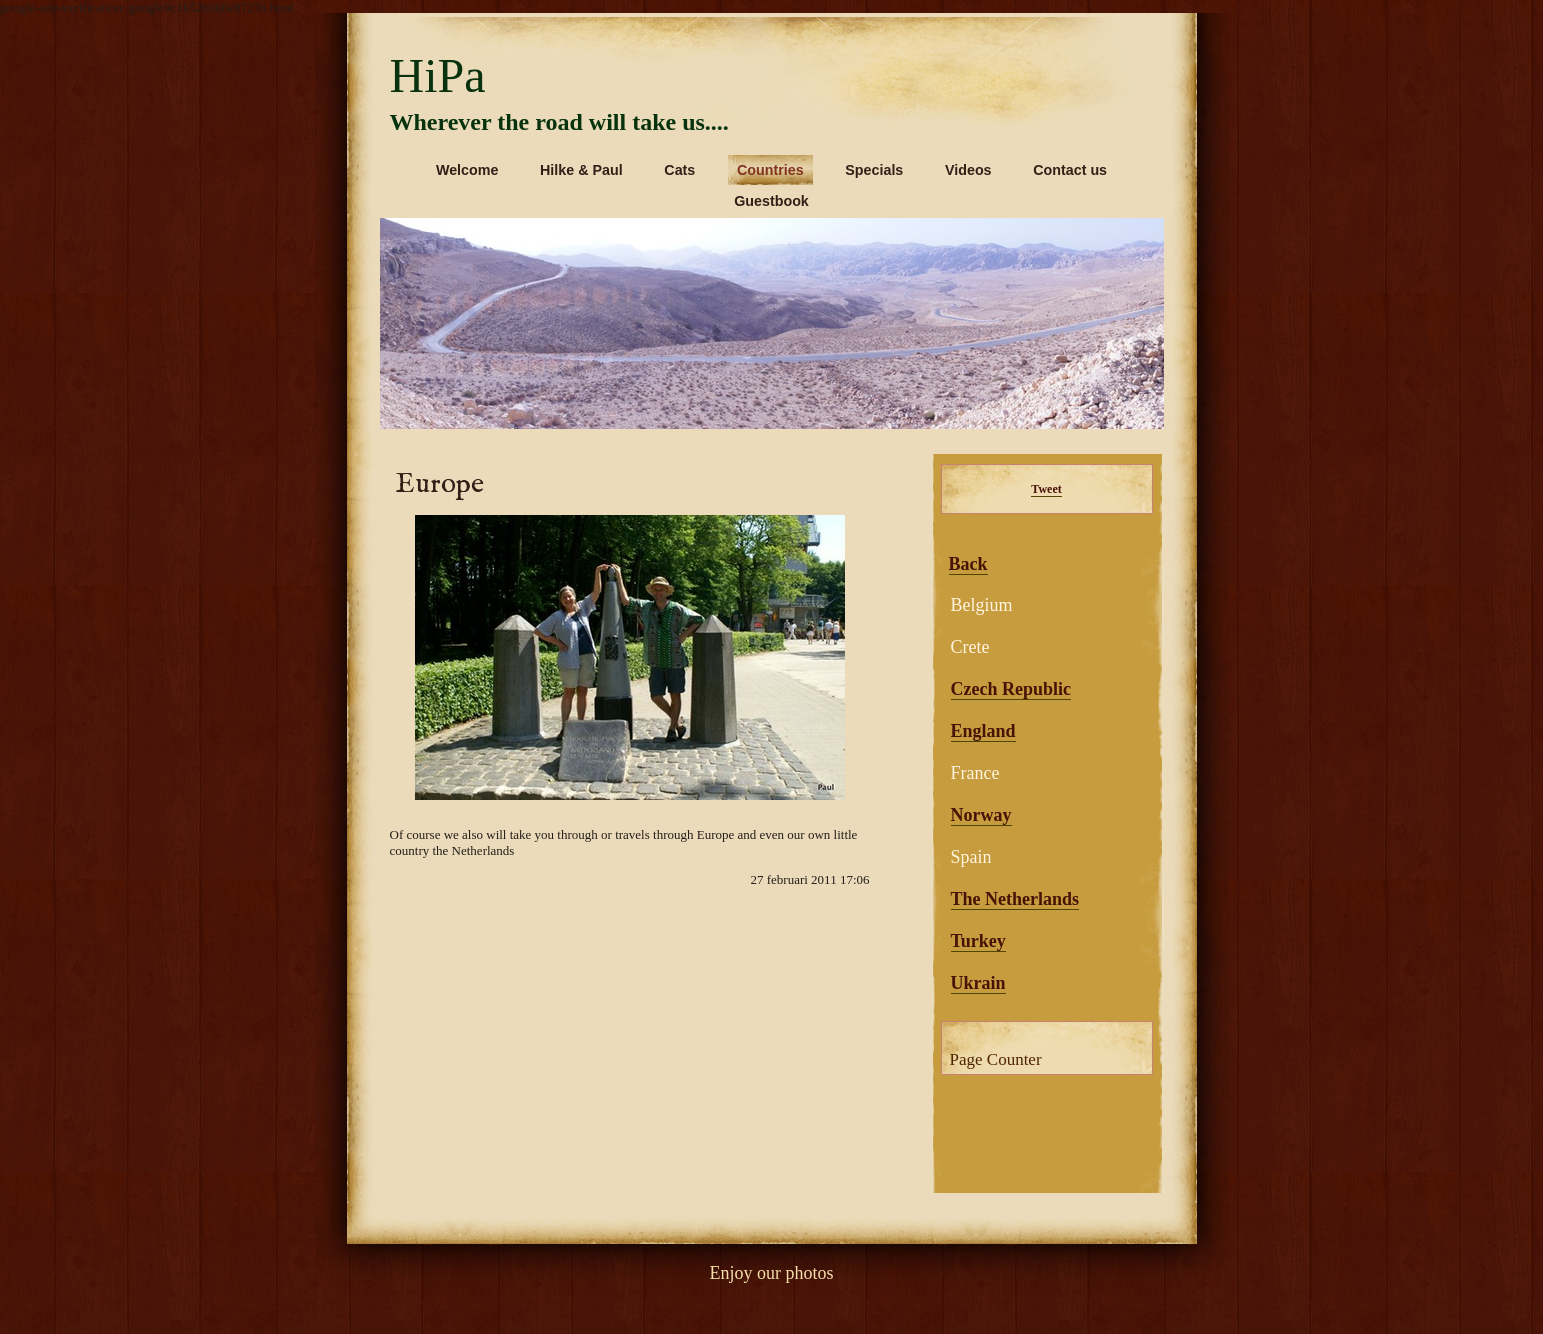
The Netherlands (1015, 899)
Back (968, 564)
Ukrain (978, 983)
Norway (981, 815)
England (983, 731)
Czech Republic (1011, 689)
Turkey (978, 941)
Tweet (1046, 489)
